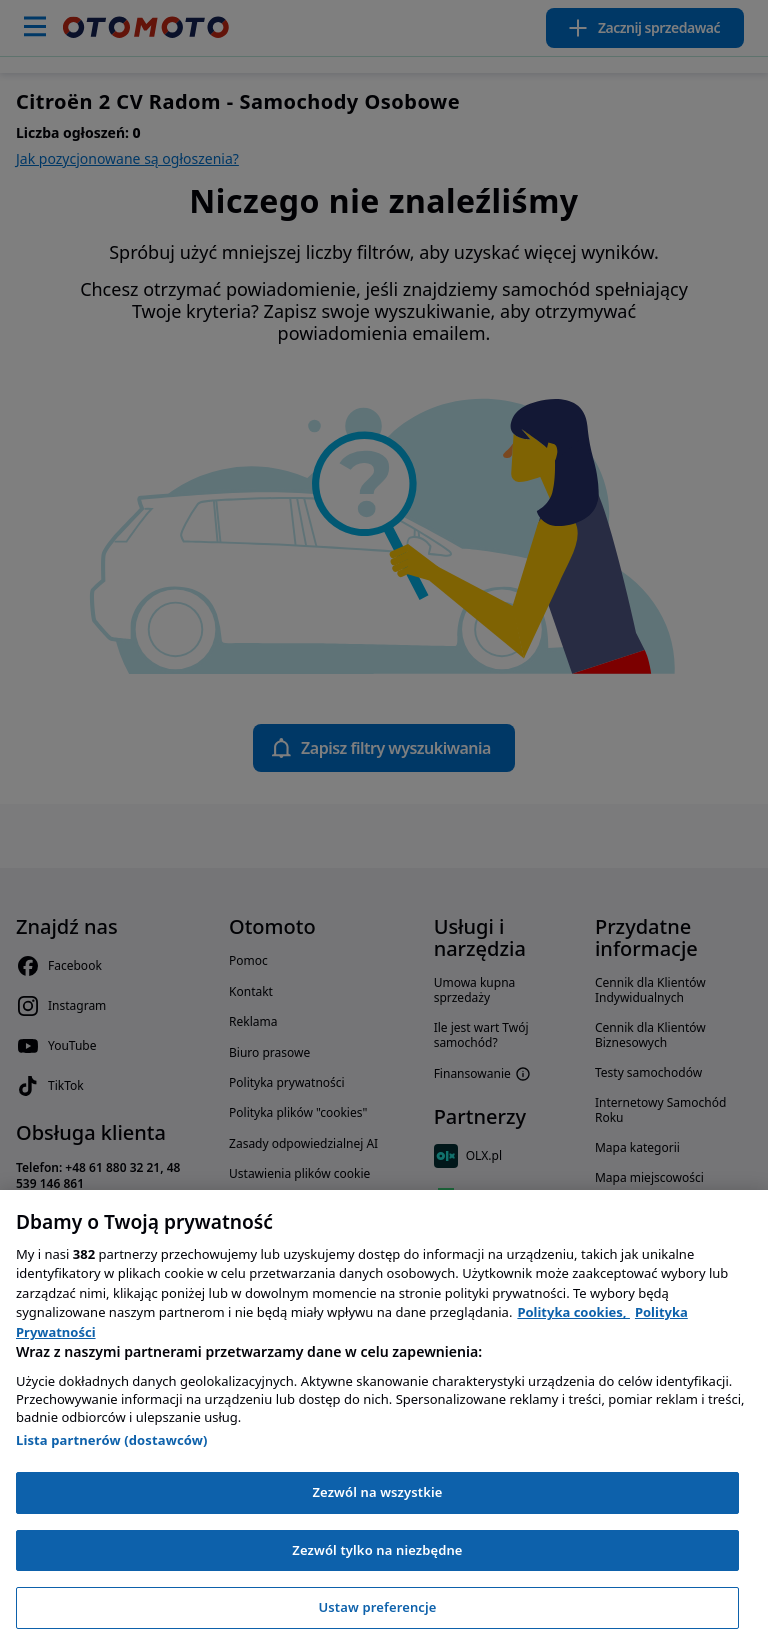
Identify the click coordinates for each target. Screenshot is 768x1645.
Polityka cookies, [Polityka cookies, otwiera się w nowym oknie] (573, 1312)
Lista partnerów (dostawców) (112, 1440)
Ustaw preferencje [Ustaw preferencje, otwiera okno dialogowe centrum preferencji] (377, 1607)
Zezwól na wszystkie (377, 1492)
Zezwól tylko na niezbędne (377, 1550)
